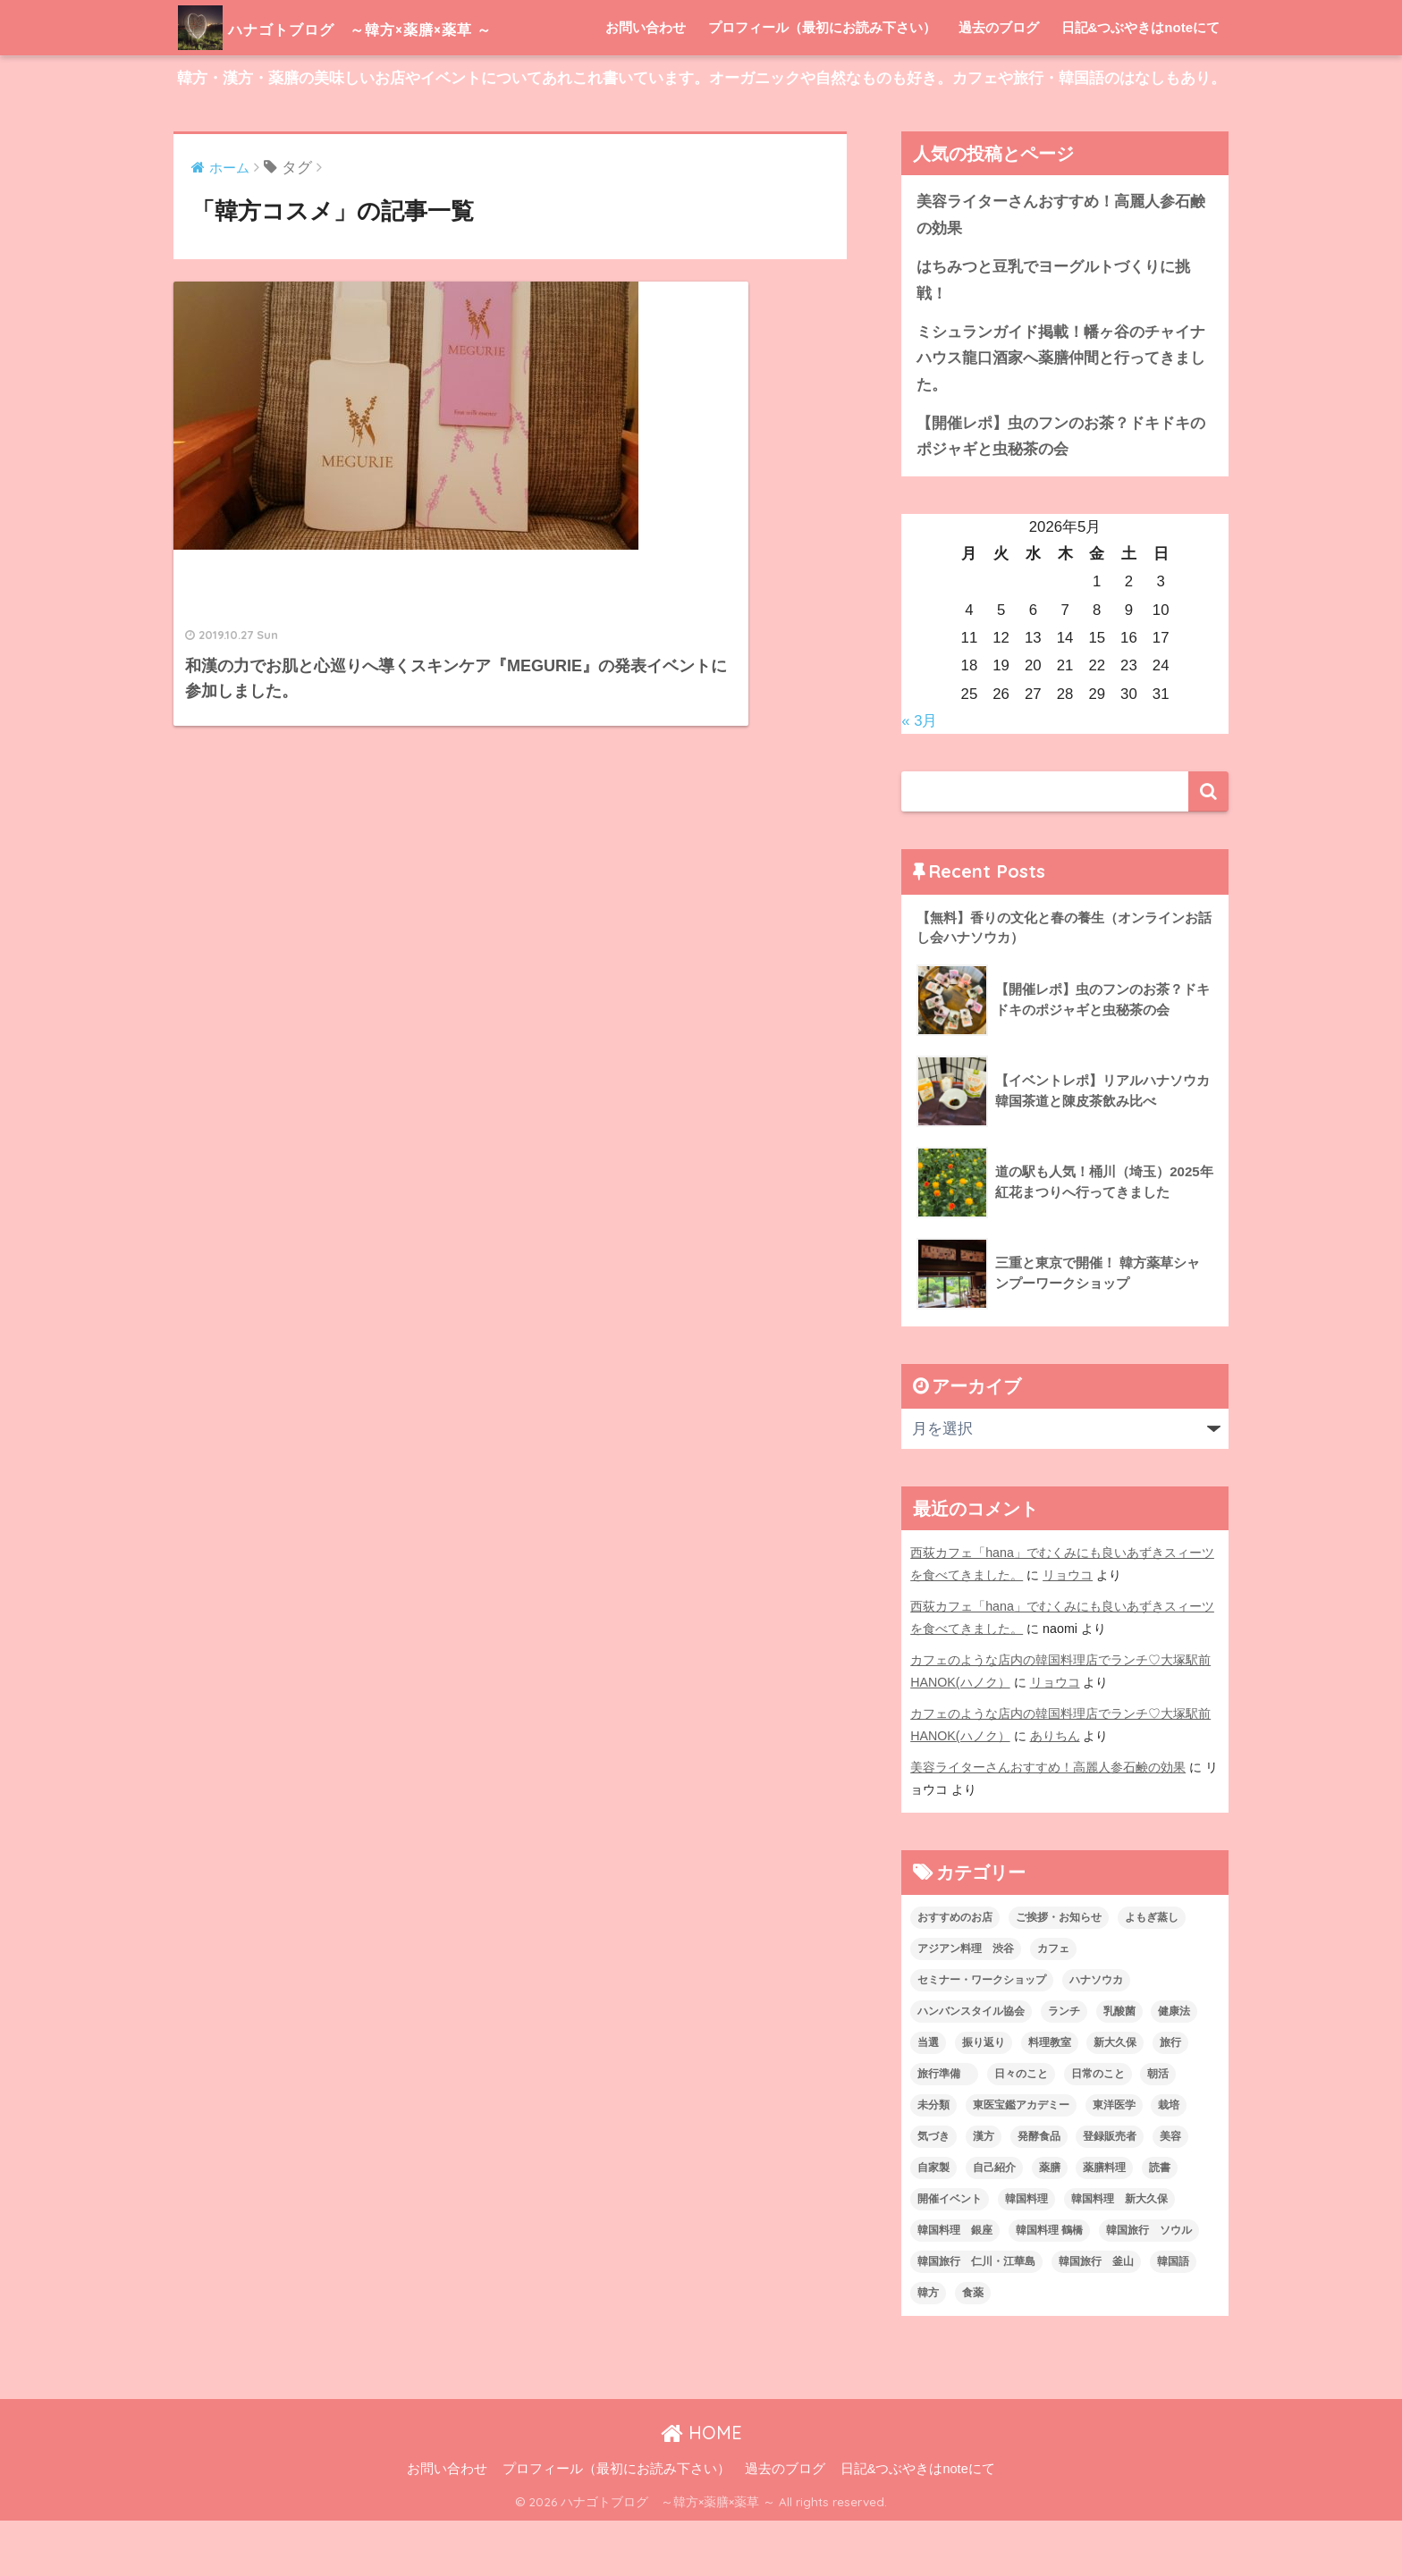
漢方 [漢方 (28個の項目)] (983, 2191)
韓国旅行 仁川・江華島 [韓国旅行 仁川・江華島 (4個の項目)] (976, 2317)
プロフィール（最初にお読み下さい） (822, 82)
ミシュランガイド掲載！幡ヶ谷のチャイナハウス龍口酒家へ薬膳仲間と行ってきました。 (1060, 414)
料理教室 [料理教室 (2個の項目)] (1049, 2098)
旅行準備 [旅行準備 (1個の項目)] (944, 2129)
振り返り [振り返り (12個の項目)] (983, 2098)
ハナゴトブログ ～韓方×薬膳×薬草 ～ (391, 27)
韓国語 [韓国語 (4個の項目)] (1173, 2317)
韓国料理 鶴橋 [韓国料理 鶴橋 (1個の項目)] (1049, 2285)
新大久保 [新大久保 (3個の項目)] (1115, 2098)
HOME (701, 2488)
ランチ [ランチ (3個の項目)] (1064, 2066)
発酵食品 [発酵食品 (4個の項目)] (1039, 2191)
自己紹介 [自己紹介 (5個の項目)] (994, 2223)
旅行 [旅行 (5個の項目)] (1170, 2098)
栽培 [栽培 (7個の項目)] (1168, 2160)
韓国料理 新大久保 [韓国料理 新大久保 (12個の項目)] (1119, 2254)
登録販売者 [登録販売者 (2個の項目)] (1109, 2191)
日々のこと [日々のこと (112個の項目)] (1021, 2129)
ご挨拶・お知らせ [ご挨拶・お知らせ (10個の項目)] (1059, 1972)
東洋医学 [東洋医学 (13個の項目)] (1114, 2160)
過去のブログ (999, 82)
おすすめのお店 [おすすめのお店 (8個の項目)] (954, 1972)
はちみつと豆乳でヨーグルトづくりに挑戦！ (1053, 335)
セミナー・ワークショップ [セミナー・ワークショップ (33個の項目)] (981, 2035)
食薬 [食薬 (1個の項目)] (973, 2348)
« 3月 (919, 776)
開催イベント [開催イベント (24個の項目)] (949, 2254)
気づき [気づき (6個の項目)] (933, 2191)
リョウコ (1068, 1630)
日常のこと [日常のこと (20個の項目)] (1098, 2129)
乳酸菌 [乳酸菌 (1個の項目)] (1119, 2066)
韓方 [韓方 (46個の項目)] (928, 2348)
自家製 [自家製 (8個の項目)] (933, 2223)
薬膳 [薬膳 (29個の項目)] (1049, 2223)
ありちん (1055, 1791)
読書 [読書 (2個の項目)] (1159, 2223)
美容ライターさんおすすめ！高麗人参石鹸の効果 (1060, 269)
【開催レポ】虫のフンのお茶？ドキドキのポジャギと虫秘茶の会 (1060, 491)
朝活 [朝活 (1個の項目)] (1158, 2129)
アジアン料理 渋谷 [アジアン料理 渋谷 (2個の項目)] (965, 2004)
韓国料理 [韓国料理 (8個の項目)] (1026, 2254)
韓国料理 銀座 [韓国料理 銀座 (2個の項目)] (954, 2285)
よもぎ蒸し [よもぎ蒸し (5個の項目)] (1151, 1972)
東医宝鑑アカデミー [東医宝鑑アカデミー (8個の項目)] (1021, 2160)
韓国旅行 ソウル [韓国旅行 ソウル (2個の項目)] (1149, 2285)
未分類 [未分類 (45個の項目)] (933, 2160)
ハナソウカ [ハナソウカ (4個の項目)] (1096, 2035)
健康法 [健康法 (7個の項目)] (1174, 2066)
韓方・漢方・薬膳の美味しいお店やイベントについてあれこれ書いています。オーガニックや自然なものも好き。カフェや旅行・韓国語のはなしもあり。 (701, 133)
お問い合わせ (645, 82)
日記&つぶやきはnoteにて (1140, 82)
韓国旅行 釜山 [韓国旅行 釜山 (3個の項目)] (1096, 2317)
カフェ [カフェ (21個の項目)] (1053, 2004)
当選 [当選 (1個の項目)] (928, 2098)
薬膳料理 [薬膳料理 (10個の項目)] (1104, 2223)
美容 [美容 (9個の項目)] (1170, 2191)
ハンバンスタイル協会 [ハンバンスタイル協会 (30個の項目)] (971, 2066)
